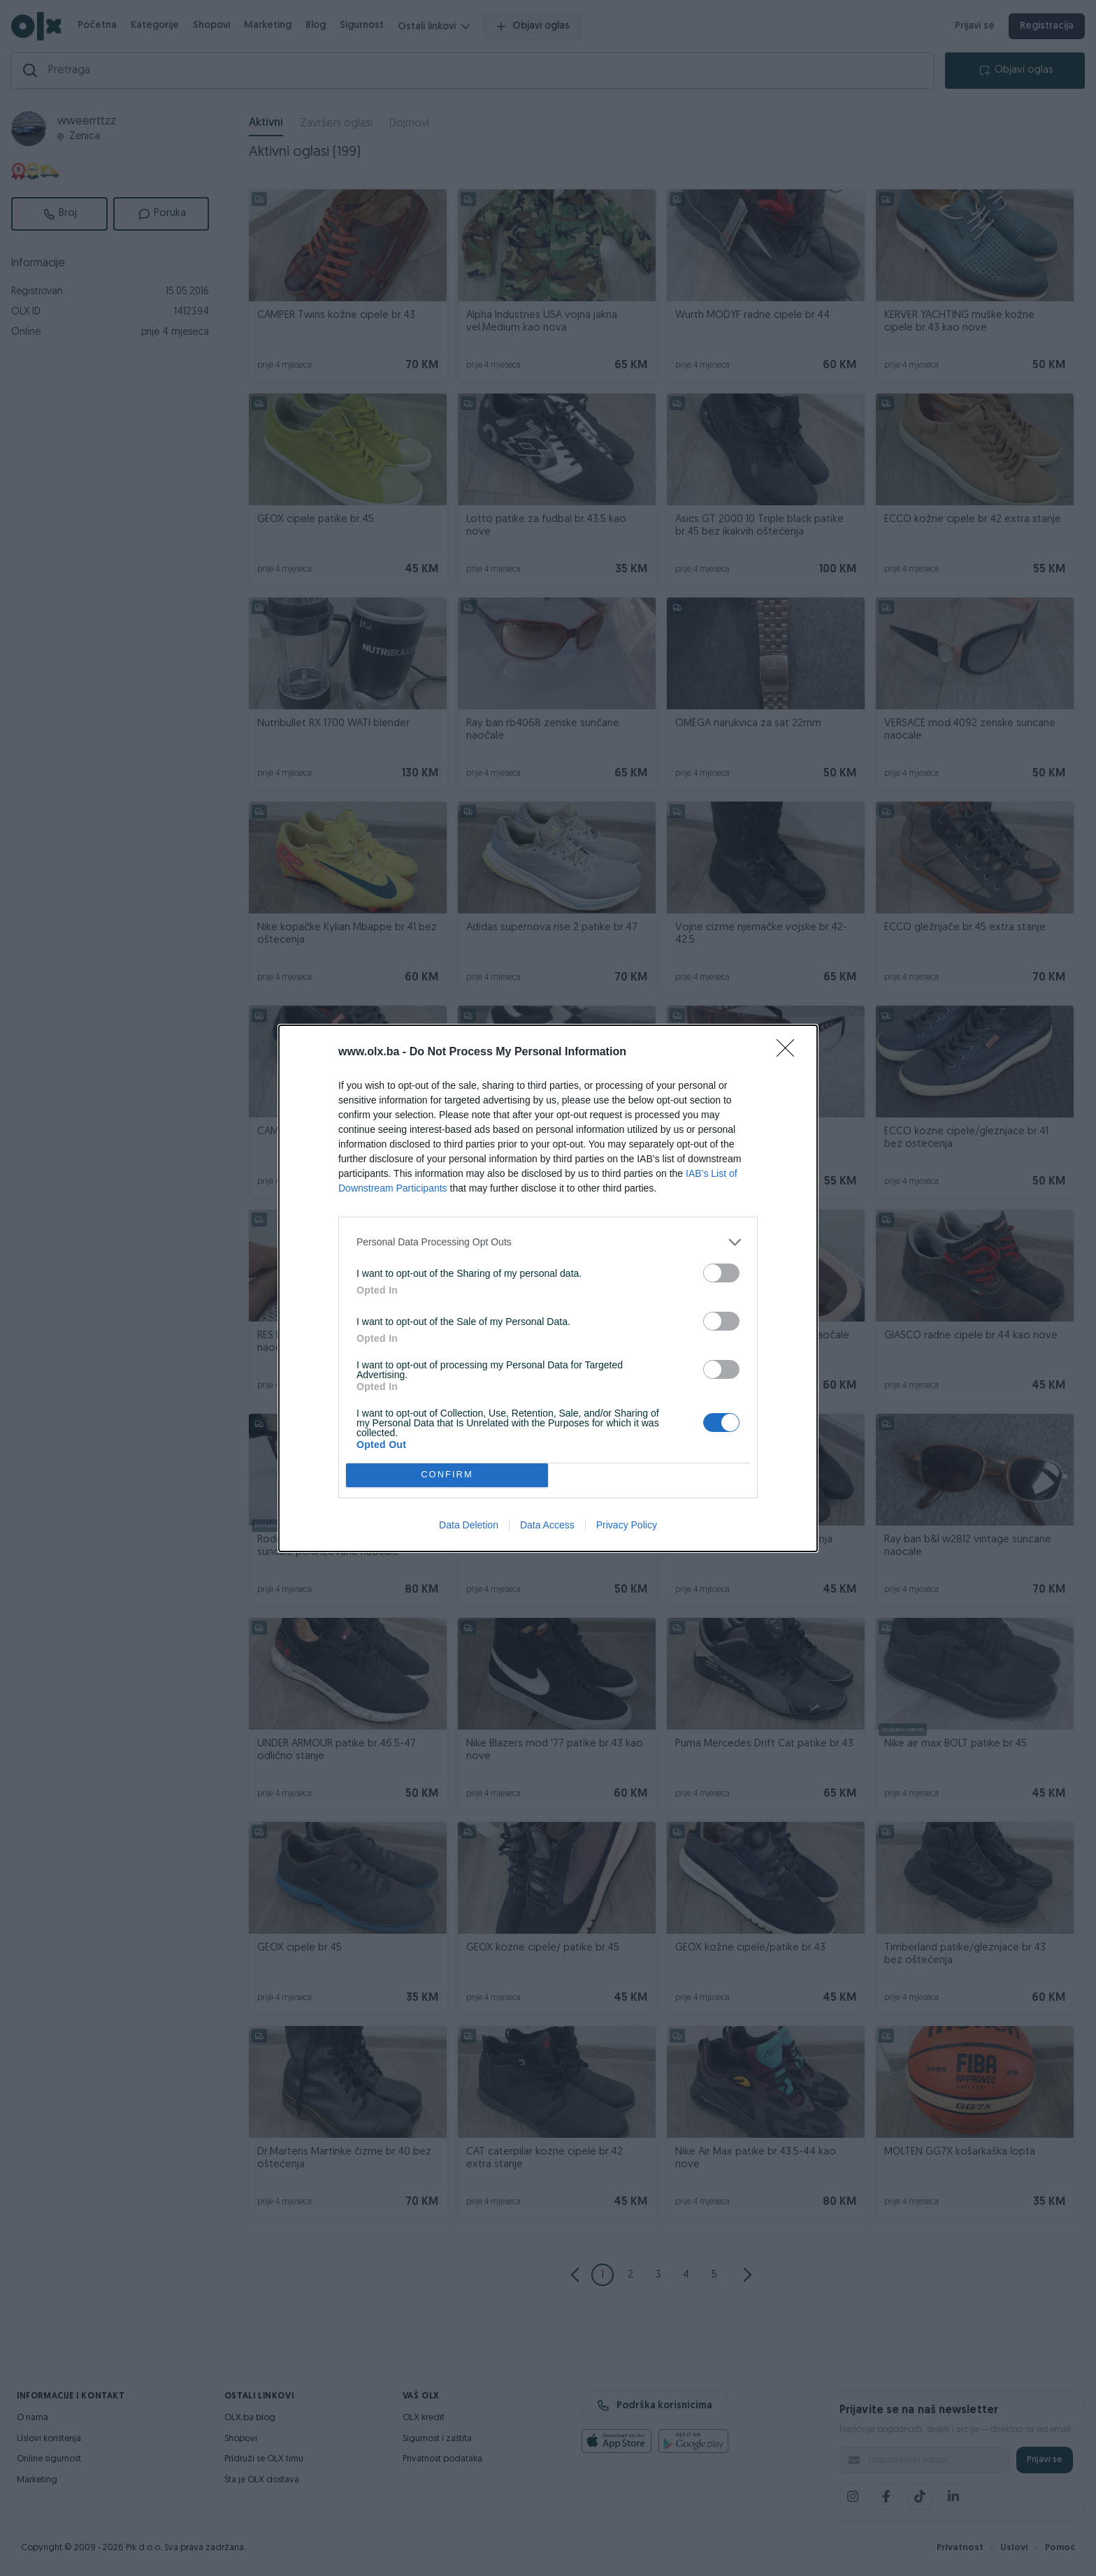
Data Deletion (468, 1525)
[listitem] (548, 1242)
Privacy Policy (626, 1525)
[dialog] (548, 1288)
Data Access (547, 1525)
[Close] (790, 1052)
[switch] (721, 1273)
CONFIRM (447, 1475)
